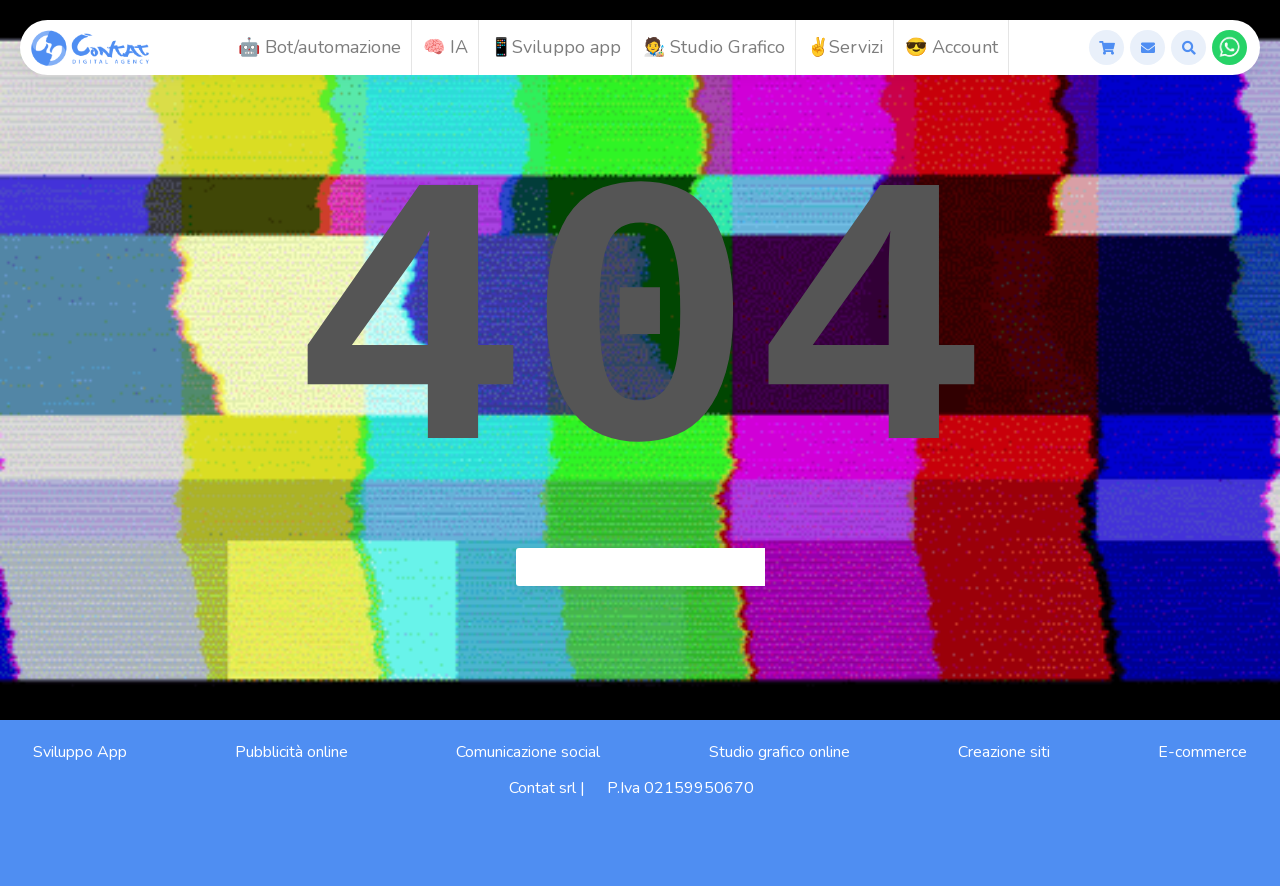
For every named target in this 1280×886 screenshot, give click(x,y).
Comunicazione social (528, 752)
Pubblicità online (291, 752)
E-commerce (1202, 752)
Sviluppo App (80, 752)
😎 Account (951, 47)
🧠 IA (445, 47)
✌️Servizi (845, 47)
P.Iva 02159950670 (680, 788)
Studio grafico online (779, 752)
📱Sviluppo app (555, 47)
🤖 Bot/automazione (319, 47)
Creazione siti (1004, 752)
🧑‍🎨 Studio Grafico (714, 47)
